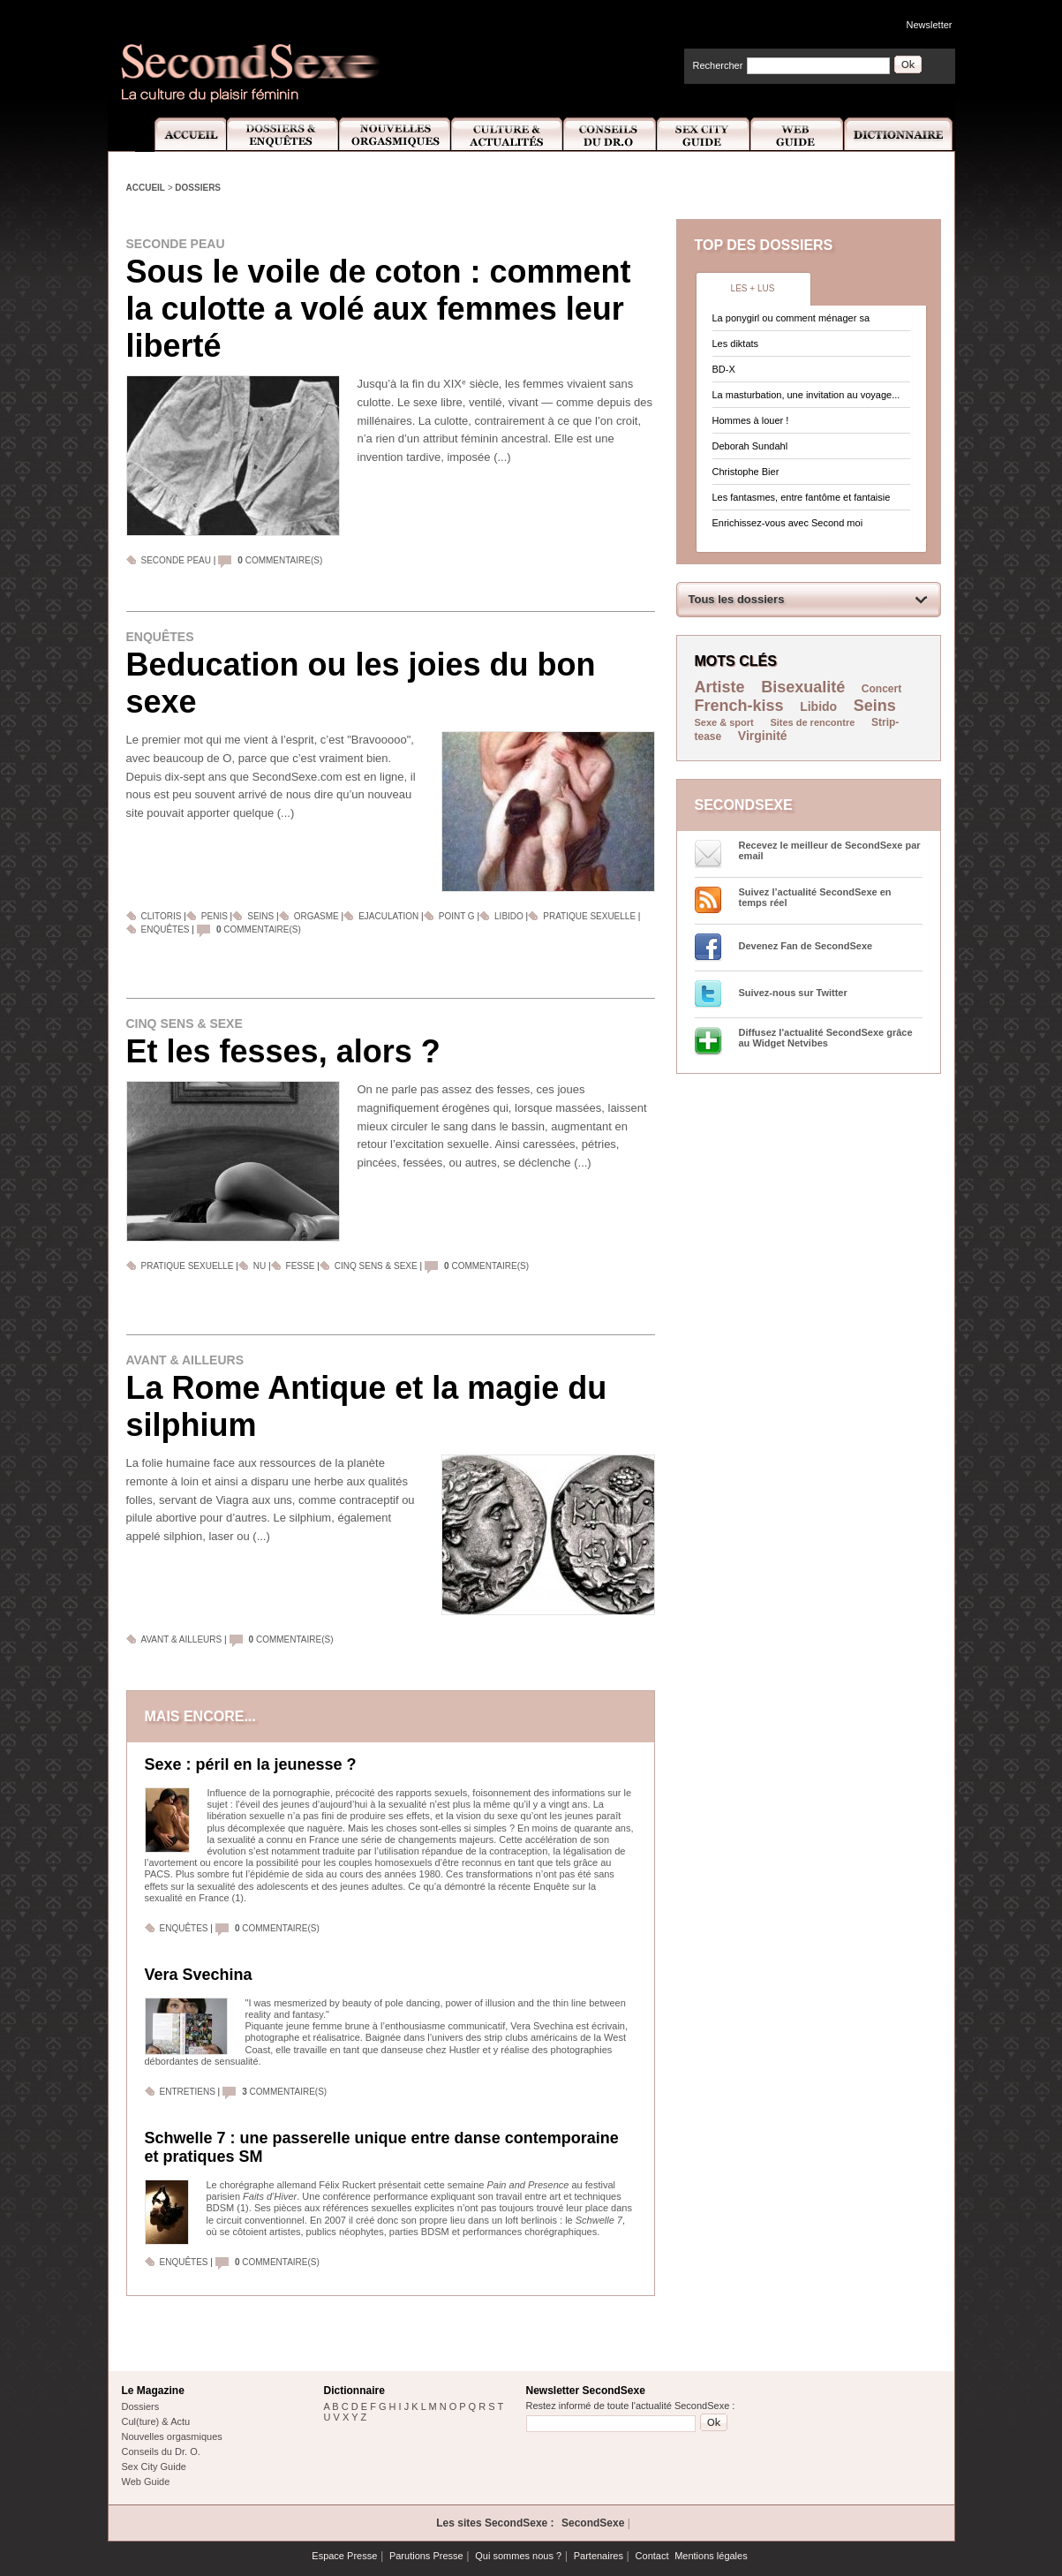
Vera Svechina (198, 1974)
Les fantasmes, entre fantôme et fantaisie (801, 497)
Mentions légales (711, 2555)
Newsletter (930, 24)
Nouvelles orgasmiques (172, 2436)
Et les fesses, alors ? (283, 1051)
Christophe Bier (746, 471)
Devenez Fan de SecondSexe (806, 946)
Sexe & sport (724, 722)
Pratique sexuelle (589, 916)
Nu (259, 1266)
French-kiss (739, 705)
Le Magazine (153, 2390)
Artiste (720, 687)
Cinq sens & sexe (184, 1023)
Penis (214, 916)
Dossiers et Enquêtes (282, 134)
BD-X (723, 369)
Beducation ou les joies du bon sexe (361, 683)
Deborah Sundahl (750, 446)
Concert (881, 689)
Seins (260, 916)
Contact (652, 2555)
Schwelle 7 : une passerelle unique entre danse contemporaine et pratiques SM (382, 2147)
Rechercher (718, 65)
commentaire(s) (279, 560)
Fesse (302, 1266)
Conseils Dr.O (610, 134)
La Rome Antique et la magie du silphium (366, 1406)
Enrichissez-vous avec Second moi (787, 522)
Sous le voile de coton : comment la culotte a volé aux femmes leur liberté (378, 308)
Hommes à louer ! (750, 420)
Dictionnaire (899, 134)
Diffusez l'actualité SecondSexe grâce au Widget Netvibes (826, 1037)
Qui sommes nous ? (518, 2555)
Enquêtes (160, 637)
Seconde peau (175, 244)
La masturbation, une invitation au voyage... (806, 394)
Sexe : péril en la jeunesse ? (251, 1764)
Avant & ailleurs (185, 1360)
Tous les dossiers (737, 599)
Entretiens (187, 2091)
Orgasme (316, 916)
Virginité (762, 736)
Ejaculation (388, 916)
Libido (508, 916)
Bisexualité (803, 687)
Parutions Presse (426, 2555)
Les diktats (735, 343)
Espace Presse (344, 2555)
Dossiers (198, 188)
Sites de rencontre (812, 722)
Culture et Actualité (507, 134)
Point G (457, 916)
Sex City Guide (703, 134)
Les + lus (753, 288)
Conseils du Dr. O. (161, 2451)
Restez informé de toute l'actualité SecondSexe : (630, 2405)
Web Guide (797, 134)
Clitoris (161, 916)
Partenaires (598, 2555)
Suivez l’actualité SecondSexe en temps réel (815, 897)
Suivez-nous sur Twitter (793, 992)
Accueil (180, 134)
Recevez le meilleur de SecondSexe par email (830, 850)
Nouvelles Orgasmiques (395, 134)
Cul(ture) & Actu (156, 2421)
